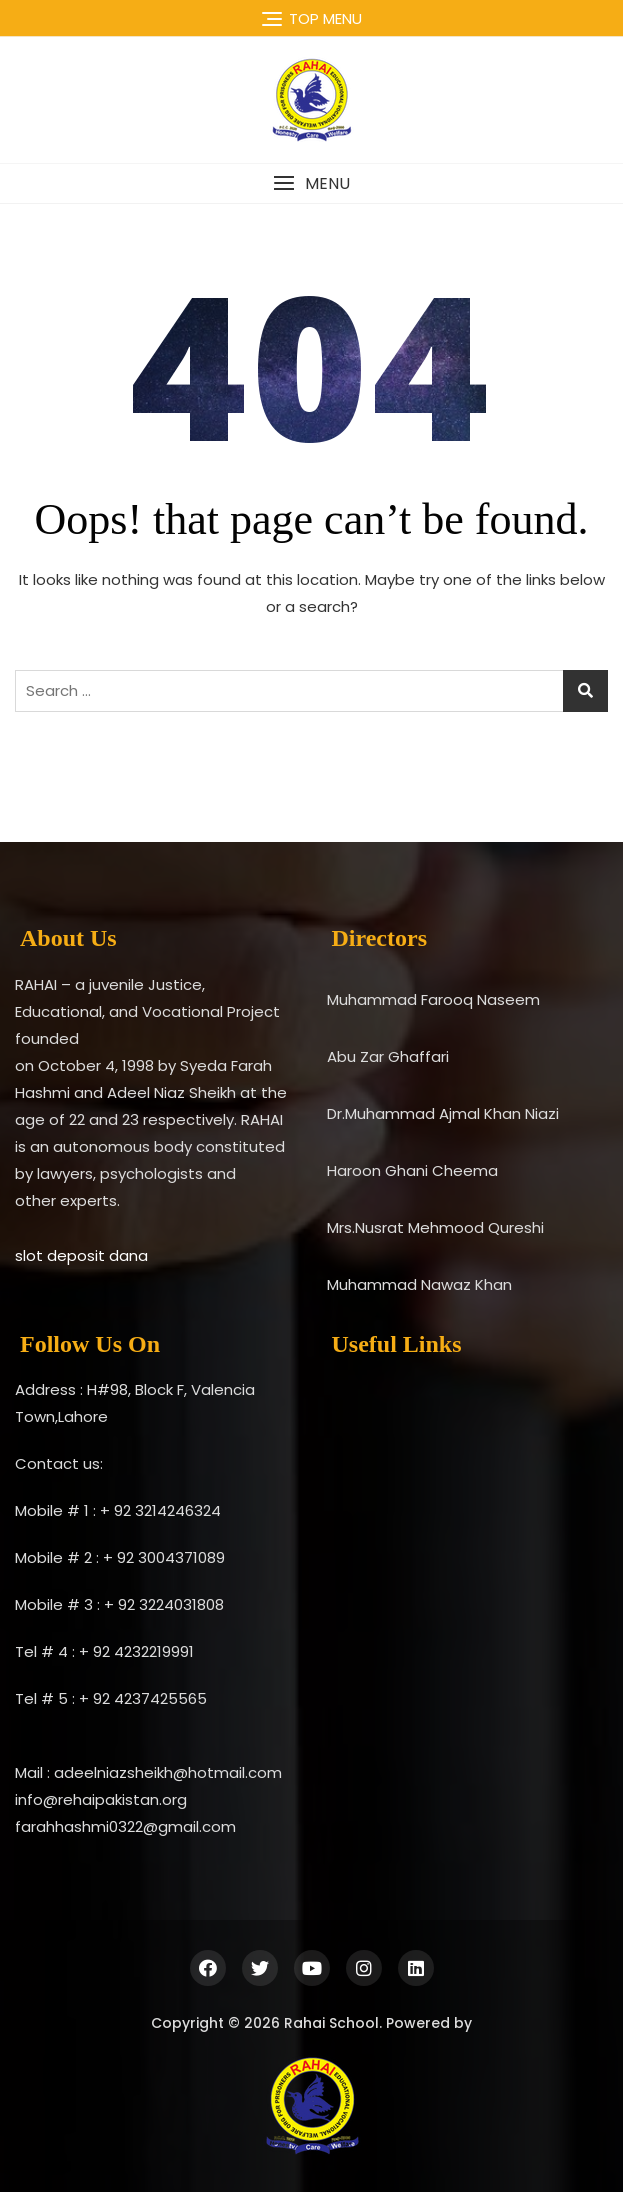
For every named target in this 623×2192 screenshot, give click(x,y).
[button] (311, 183)
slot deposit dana (81, 1255)
